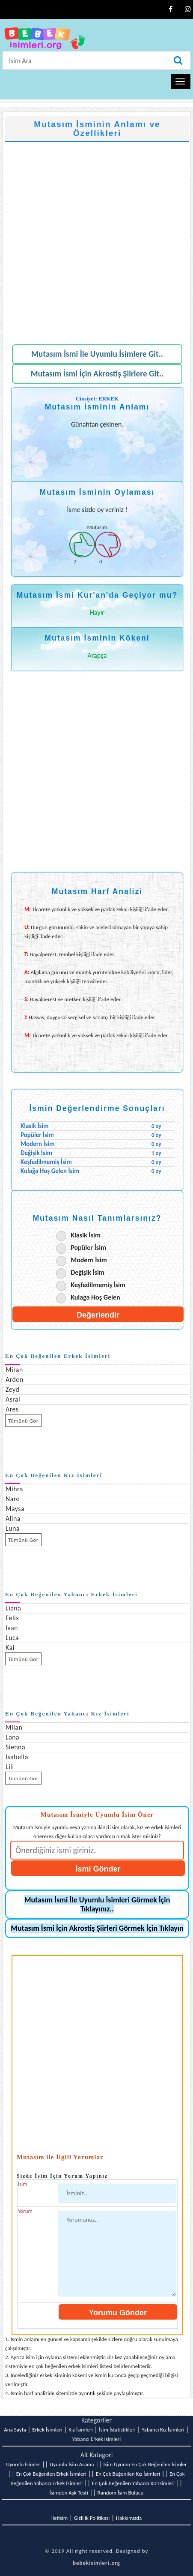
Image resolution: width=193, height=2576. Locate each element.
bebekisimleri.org (96, 2563)
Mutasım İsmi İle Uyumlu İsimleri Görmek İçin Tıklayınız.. (97, 1904)
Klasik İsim (86, 1235)
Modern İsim (89, 1260)
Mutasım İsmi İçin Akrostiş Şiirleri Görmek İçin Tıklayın (97, 1928)
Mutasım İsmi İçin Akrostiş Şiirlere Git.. (97, 374)
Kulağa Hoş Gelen (95, 1297)
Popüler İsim (88, 1247)
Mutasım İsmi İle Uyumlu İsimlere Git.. (97, 354)
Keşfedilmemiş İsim (98, 1285)
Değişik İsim (87, 1272)
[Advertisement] (96, 238)
